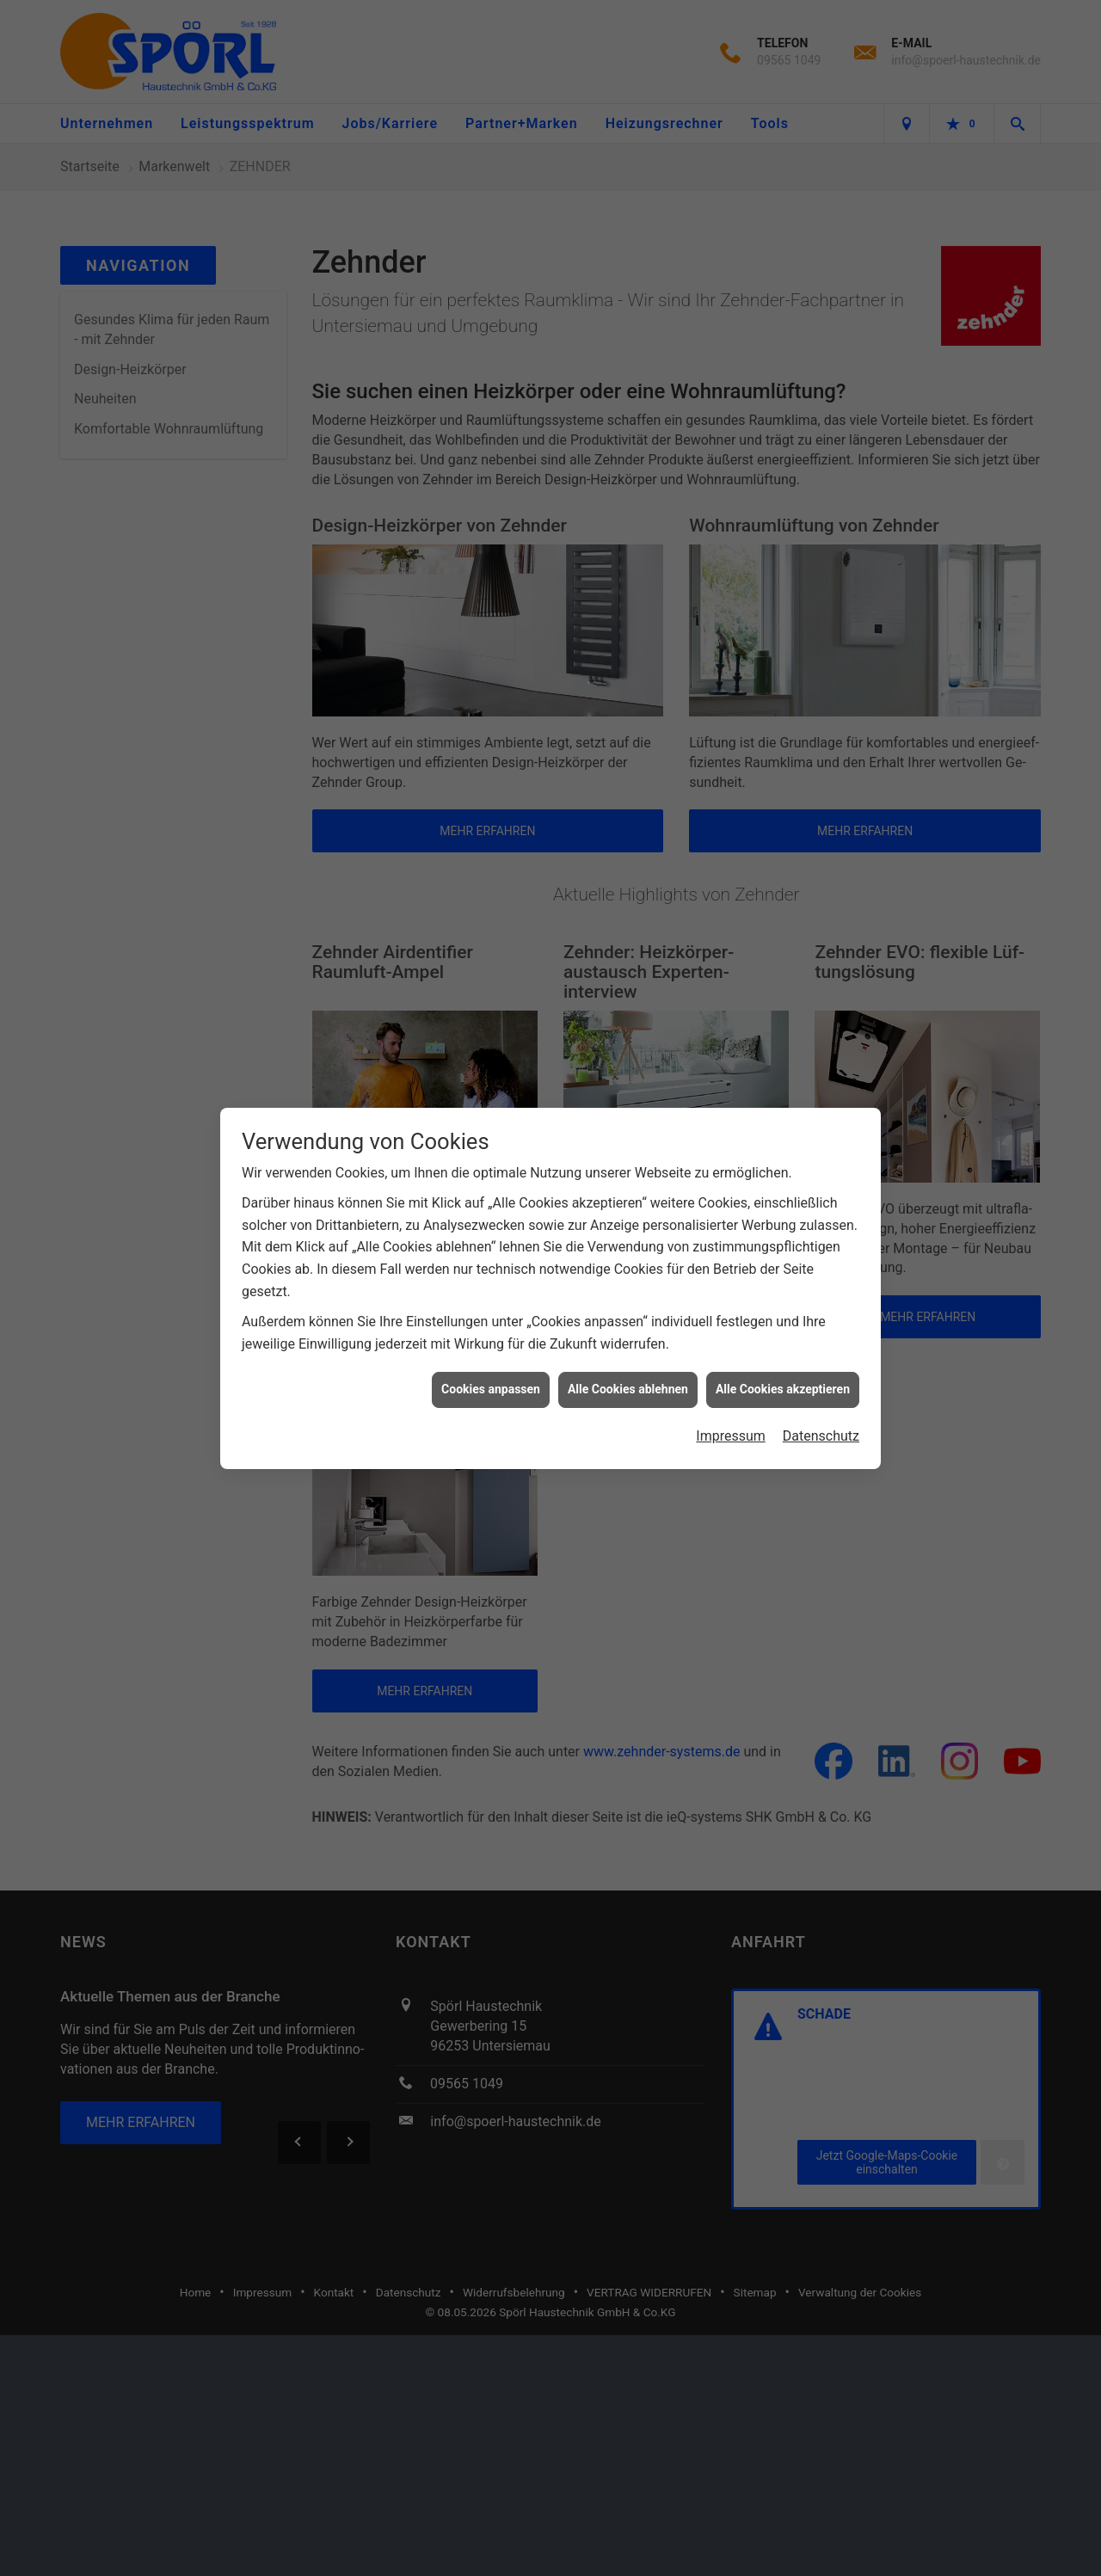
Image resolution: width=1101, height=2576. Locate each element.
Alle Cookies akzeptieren (783, 1388)
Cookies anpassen (490, 1388)
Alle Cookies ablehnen (628, 1388)
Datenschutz (821, 1435)
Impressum (731, 1435)
